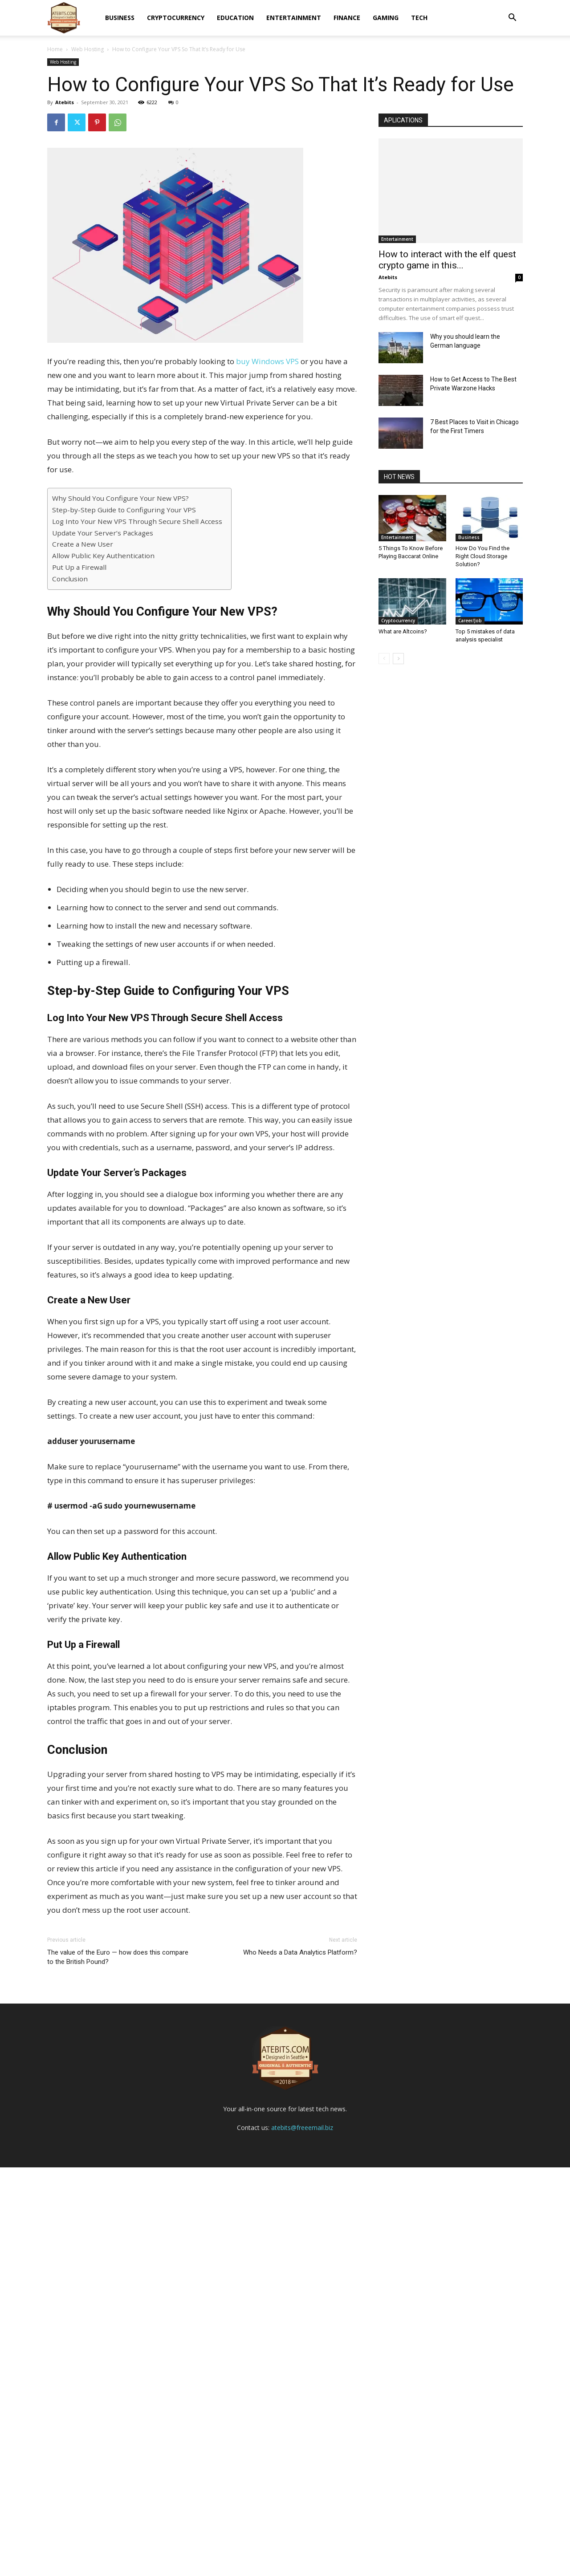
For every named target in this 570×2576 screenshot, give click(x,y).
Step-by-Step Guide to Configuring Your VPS (124, 509)
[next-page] (398, 658)
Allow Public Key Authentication (103, 555)
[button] (512, 18)
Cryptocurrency (175, 17)
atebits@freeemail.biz (302, 2536)
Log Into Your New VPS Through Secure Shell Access (137, 521)
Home (55, 49)
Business (119, 17)
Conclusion (70, 578)
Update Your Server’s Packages (102, 532)
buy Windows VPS (267, 361)
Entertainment (293, 17)
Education (235, 17)
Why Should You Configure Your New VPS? (120, 498)
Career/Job (470, 620)
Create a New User (82, 544)
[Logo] (63, 18)
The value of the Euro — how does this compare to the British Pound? (117, 1957)
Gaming (386, 17)
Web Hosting (87, 49)
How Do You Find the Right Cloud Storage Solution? (482, 556)
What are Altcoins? (403, 631)
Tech (419, 17)
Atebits (64, 102)
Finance (347, 17)
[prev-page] (384, 658)
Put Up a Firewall (79, 567)
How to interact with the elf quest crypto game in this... (447, 260)
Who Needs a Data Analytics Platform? (300, 1952)
